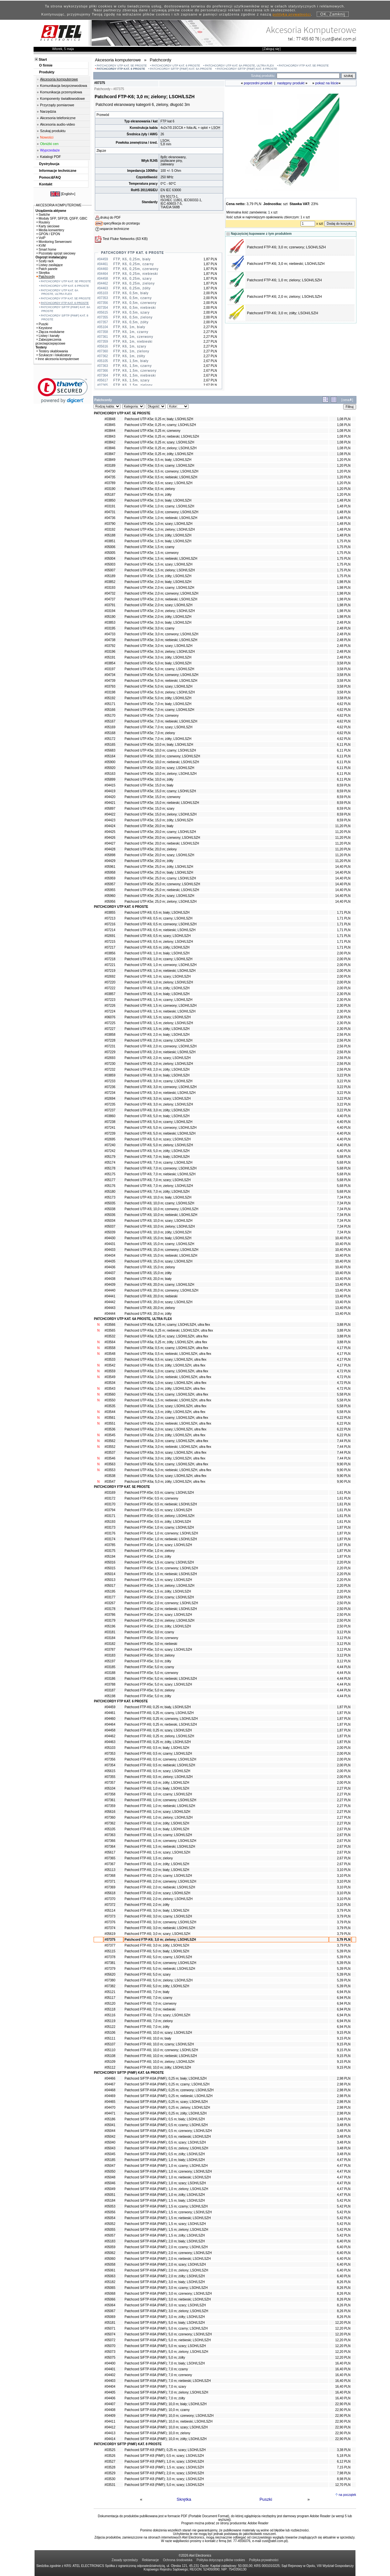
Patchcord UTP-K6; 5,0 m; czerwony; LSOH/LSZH (161, 1127)
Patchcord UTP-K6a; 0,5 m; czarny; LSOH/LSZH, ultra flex (166, 1348)
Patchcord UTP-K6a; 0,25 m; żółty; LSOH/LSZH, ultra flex (166, 1342)
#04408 (110, 2410)
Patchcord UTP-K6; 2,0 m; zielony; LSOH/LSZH (159, 1063)
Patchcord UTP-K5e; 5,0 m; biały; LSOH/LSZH (158, 663)
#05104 (110, 1788)
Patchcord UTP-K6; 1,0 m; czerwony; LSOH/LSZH (161, 965)
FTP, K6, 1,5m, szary (131, 380)
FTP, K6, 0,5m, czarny (132, 298)
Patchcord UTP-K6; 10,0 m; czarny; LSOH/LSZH (159, 1203)
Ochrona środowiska (177, 2560)
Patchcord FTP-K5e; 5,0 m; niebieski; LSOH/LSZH (161, 1678)
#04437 (110, 1273)
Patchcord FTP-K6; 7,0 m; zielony (149, 2021)
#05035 (110, 1203)
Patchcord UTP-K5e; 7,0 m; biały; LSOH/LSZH (158, 704)
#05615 (110, 1771)
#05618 (110, 1893)
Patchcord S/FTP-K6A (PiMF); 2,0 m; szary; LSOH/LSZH (165, 2264)
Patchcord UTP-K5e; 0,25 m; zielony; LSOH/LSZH (161, 448)
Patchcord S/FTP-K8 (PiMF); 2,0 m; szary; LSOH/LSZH (164, 2473)
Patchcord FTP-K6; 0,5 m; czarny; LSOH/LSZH (158, 1753)
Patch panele (46, 269)
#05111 (110, 2038)
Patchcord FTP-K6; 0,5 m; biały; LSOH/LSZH (157, 1748)
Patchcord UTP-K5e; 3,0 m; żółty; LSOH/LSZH (158, 657)
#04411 (110, 2421)
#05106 (110, 2032)
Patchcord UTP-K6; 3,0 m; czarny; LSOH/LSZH (158, 1081)
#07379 (110, 1968)
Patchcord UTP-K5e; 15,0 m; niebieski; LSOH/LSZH (162, 803)
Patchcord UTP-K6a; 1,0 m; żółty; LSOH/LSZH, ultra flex (165, 1388)
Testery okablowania (52, 351)
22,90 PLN (342, 2404)
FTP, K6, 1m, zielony (131, 351)
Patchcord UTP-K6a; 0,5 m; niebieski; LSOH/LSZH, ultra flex (168, 1354)
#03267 (110, 1603)
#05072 (110, 2340)
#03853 (110, 622)
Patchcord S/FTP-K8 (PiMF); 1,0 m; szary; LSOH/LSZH (164, 2461)
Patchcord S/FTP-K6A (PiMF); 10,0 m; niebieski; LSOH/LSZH (168, 2421)
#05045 (110, 2154)
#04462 (110, 1736)
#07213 (110, 918)
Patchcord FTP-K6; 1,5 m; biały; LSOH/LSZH (157, 1829)
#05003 (110, 564)
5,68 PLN (344, 1156)
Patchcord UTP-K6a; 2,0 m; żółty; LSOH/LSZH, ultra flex (165, 1435)
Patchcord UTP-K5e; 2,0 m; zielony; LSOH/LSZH (160, 611)
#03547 (110, 1481)
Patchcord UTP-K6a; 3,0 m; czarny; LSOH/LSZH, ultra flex (166, 1441)
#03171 (110, 1516)
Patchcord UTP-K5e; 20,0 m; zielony (151, 849)
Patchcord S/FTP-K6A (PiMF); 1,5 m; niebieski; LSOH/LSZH (168, 2218)
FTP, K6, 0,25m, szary (132, 278)
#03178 (110, 1609)
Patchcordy (45, 276)
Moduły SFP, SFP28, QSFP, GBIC (61, 218)
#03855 (110, 912)
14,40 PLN (342, 866)
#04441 (110, 1296)
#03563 (110, 1464)
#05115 (110, 1951)
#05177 (110, 1180)
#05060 (110, 2258)
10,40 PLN (342, 1238)
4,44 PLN (344, 1667)
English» (68, 194)
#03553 (110, 1470)
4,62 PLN (344, 704)
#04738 (110, 640)
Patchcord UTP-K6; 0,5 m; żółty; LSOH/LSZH (157, 947)
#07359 (110, 1806)
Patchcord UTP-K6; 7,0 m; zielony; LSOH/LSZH (159, 1186)
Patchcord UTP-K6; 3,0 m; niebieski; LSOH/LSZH (160, 1093)
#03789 (110, 483)
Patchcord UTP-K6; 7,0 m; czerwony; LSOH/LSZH (161, 1168)
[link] (63, 391)
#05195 (110, 1591)
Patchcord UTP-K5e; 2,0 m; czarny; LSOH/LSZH (159, 587)
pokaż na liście (327, 83)
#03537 (110, 1452)
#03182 (110, 1644)
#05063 (110, 2276)
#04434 (110, 1255)
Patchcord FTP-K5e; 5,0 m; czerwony (151, 1673)
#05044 (110, 2131)
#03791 (110, 605)
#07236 (110, 1087)
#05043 (110, 2148)
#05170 (110, 715)
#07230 (110, 1063)
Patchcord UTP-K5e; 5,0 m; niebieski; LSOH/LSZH (161, 680)
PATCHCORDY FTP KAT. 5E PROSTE (304, 65)
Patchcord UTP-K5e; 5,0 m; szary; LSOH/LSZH (158, 686)
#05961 (110, 866)
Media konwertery (50, 230)
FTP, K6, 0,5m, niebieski (134, 307)
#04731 (110, 512)
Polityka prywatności (264, 2560)
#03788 (110, 1684)
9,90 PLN (344, 1464)
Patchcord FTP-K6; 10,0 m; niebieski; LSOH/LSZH (161, 2056)
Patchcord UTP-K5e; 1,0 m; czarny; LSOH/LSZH (159, 506)
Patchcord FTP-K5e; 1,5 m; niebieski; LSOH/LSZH (161, 1574)
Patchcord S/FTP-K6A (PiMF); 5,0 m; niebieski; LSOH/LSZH (168, 2340)
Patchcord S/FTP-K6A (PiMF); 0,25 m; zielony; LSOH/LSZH (167, 2107)
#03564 (110, 1342)
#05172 (110, 739)
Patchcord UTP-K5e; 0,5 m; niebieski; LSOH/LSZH (161, 477)
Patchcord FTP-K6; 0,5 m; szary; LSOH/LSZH (157, 1771)
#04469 (110, 2096)
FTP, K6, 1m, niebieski (132, 341)
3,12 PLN (344, 1632)
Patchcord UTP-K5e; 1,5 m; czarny (150, 547)
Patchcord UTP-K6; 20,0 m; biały (148, 1279)
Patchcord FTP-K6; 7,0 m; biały (147, 1992)
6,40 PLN (344, 2241)
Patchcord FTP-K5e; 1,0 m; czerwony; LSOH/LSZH (161, 1533)
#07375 (110, 1939)
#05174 (110, 1162)
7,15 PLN (344, 2467)
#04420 (110, 797)
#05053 (110, 2206)
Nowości (47, 137)
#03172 (110, 1498)
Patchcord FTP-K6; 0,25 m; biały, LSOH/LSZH (158, 1707)
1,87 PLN (344, 1527)
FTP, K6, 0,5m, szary (131, 312)
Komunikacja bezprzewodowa (63, 86)
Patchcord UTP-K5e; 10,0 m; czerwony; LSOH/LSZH (162, 756)
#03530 (110, 2479)
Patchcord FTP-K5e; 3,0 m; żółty (148, 1661)
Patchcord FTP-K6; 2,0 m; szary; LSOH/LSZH (157, 1893)
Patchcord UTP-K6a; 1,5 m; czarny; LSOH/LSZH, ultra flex (166, 1394)
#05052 (110, 2224)
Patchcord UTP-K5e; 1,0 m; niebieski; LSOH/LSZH (161, 518)
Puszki (266, 2499)
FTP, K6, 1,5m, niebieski (134, 375)
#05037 (110, 1226)
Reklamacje (150, 2560)
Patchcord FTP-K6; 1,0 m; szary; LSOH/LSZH (157, 1811)
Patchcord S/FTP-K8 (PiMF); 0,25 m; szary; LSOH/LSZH (165, 2450)
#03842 (110, 442)
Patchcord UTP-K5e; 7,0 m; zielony (150, 733)
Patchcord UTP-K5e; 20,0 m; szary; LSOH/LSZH (159, 855)
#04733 (110, 634)
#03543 (110, 1388)
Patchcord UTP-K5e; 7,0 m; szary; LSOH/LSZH (158, 727)
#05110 (110, 2050)
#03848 (110, 419)
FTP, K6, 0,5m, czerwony (135, 303)
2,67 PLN (344, 1829)
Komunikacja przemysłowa (61, 92)
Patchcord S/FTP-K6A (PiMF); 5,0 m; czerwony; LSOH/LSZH (168, 2334)
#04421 (110, 803)
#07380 (110, 1980)
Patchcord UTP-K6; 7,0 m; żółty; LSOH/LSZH (157, 1191)
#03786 (110, 1614)
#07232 (110, 1069)
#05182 (110, 2282)
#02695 (110, 1139)
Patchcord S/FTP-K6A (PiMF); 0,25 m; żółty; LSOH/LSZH (166, 2113)
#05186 (110, 2119)
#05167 (110, 721)
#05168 (110, 733)
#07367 (110, 1864)
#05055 (110, 2229)
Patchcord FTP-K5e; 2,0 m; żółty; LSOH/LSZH (158, 1626)
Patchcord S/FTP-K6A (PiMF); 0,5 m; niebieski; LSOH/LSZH (168, 2136)
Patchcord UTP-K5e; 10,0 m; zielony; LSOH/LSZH (161, 773)
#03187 (110, 1690)
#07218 (110, 959)
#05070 (110, 2346)
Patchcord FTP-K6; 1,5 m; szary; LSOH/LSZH (157, 1852)
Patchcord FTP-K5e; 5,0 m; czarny (149, 1667)
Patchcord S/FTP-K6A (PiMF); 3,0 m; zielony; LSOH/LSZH (166, 2311)
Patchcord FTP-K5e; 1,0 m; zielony (150, 1551)
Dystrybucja (49, 164)
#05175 (110, 1174)
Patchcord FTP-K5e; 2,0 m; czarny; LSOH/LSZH (159, 1597)
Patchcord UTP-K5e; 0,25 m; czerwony (152, 430)
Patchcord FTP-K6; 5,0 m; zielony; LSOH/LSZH (159, 1980)
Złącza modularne (50, 332)
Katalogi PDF (50, 157)
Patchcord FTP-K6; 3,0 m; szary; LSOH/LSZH (157, 1934)
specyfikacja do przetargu (121, 223)
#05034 (110, 1220)
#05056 (110, 2212)
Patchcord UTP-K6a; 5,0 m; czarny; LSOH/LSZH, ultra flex (166, 1464)
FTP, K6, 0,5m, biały (131, 293)
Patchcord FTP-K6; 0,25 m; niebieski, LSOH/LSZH (161, 1724)
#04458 (110, 1730)
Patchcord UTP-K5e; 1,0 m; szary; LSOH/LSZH (158, 523)
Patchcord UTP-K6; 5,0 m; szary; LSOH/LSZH (158, 1139)
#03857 (110, 994)
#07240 (110, 1145)
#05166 (110, 710)
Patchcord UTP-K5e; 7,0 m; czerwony (152, 715)
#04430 (110, 1238)
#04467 (110, 2084)
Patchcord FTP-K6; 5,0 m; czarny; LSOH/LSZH (158, 1957)
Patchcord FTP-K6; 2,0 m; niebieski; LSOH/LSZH (160, 1887)
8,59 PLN (344, 785)
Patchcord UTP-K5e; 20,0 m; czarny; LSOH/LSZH (160, 832)
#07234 (110, 1093)
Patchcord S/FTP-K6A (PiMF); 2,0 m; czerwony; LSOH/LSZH (168, 2253)
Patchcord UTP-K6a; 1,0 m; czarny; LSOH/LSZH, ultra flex (166, 1371)
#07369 (110, 1887)
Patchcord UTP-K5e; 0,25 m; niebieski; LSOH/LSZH (162, 436)
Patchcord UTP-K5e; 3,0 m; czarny (150, 628)
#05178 (110, 1168)
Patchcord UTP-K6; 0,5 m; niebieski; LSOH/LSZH (160, 930)
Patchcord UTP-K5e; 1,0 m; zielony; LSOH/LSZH (160, 529)
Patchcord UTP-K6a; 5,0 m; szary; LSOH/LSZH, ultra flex (165, 1476)
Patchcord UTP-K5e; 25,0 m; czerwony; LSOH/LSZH (162, 884)
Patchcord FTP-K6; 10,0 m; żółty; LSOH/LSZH (158, 2067)
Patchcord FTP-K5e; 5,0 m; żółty (148, 1696)
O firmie (46, 65)
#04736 (110, 518)
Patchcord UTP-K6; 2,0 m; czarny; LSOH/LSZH (158, 1040)
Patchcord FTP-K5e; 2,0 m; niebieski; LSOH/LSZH (161, 1609)
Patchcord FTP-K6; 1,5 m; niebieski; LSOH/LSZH (160, 1846)
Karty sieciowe (47, 226)
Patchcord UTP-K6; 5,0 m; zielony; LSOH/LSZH (159, 1145)
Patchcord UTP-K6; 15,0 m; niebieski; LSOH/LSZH (161, 1255)
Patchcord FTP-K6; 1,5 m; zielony (149, 1858)
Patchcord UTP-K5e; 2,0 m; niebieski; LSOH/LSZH (161, 599)
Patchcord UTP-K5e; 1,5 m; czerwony (152, 553)
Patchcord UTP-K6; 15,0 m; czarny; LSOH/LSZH (159, 1244)
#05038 (110, 1209)
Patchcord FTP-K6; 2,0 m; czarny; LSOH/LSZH (158, 1875)
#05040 (110, 2142)
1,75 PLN (344, 541)
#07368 (110, 1875)
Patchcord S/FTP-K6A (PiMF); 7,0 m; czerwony (158, 2375)
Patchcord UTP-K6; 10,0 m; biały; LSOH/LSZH (158, 1197)
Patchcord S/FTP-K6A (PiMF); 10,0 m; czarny (157, 2410)
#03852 (110, 582)
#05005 (110, 553)
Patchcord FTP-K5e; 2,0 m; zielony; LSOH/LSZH (159, 1620)
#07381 (110, 1963)
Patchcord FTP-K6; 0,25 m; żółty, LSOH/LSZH (158, 1742)
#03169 (110, 1492)
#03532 (110, 1336)
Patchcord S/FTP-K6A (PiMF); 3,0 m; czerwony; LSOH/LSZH (168, 2293)
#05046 (110, 2183)
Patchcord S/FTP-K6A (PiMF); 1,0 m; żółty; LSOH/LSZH (165, 2195)
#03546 (110, 1458)
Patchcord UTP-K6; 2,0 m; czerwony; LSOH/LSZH (161, 1046)
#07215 (110, 941)
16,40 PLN (342, 2363)
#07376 (110, 1922)
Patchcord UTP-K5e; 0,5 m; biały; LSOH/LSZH (158, 460)
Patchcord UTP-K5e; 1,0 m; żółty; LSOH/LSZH (158, 535)
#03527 (110, 2461)
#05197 (110, 1661)
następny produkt (290, 83)
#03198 (110, 692)
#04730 (110, 471)
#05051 (110, 2195)
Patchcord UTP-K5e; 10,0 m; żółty (149, 779)
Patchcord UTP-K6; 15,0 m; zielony (150, 1267)
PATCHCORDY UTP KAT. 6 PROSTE (176, 65)
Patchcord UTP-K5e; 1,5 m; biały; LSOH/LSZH (158, 541)
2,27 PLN (344, 1788)
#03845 (110, 425)
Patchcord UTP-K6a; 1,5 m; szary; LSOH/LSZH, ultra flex (165, 1406)
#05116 (110, 2015)
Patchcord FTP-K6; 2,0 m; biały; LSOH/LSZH (157, 1870)
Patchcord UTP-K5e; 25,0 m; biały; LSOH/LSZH (159, 872)
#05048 (110, 2177)
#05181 (110, 2322)
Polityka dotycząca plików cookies (221, 2560)
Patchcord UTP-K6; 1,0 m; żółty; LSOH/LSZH (157, 988)
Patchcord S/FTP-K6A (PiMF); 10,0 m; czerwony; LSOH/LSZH (169, 2415)
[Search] (308, 75)
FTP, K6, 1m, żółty (129, 356)
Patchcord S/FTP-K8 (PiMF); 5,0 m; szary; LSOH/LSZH (164, 2485)
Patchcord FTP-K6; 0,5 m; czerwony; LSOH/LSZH (160, 1759)
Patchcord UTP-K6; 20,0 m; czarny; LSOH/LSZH (159, 1284)
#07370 (110, 1899)
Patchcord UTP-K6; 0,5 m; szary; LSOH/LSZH (158, 936)
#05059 (110, 2247)
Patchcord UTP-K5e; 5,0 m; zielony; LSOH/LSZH (160, 692)
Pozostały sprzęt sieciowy (56, 253)
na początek (347, 2495)
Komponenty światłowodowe (62, 98)
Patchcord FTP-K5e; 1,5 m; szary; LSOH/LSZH (158, 1580)
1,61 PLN (344, 1492)
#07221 (110, 965)
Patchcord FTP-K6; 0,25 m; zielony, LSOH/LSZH (159, 1736)
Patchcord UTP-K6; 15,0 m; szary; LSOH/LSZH (158, 1261)
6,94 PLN (344, 1992)
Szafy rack (45, 261)
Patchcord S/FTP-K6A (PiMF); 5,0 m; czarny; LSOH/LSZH (166, 2328)
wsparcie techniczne (114, 229)
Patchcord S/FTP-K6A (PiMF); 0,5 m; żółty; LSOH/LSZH (165, 2154)
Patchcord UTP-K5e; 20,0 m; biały (149, 826)
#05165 (110, 744)
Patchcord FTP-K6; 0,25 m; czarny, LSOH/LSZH (159, 1713)
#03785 (110, 1545)
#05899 (110, 779)
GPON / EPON (48, 234)
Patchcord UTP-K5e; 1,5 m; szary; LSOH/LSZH (158, 564)
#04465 (110, 2101)
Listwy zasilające (49, 265)
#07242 (110, 1151)
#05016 (110, 1562)
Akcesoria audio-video (57, 124)
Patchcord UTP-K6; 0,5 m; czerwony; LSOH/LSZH (161, 924)
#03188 (110, 1673)
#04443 (110, 1308)
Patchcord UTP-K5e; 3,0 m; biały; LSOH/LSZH (158, 622)
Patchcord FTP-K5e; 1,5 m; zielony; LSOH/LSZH (159, 1585)
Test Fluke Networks (119, 239)
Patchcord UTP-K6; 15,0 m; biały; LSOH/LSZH (158, 1238)
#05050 (110, 2171)
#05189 (110, 576)
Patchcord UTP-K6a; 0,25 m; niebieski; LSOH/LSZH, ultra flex (169, 1330)
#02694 (110, 1098)
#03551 (110, 1423)
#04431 (110, 1244)
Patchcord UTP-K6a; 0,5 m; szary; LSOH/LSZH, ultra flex (165, 1359)
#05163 (110, 773)
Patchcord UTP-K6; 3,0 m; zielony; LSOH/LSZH (159, 1104)
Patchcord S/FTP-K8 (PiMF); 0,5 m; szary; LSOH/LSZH (164, 2455)
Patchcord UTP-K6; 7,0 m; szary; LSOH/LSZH (158, 1180)
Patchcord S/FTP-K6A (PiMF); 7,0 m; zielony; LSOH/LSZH (166, 2392)
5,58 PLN (344, 1394)
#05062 (110, 2253)
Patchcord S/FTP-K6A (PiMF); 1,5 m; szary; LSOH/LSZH (165, 2224)
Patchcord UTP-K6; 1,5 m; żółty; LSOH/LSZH (157, 1029)
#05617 (110, 1852)
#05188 (110, 535)
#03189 (110, 465)
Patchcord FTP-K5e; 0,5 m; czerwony (151, 1498)
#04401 (110, 2369)
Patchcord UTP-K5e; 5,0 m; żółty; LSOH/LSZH (158, 698)
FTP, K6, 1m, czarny (131, 332)
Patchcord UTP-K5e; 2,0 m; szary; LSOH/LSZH (158, 605)
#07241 (110, 1127)
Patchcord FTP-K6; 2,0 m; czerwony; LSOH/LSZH (160, 1881)
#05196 (110, 1626)
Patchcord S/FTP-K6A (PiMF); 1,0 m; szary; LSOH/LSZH (165, 2183)
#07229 (110, 1052)
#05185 (110, 2160)
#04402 (110, 2375)
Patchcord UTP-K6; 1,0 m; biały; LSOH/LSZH (157, 953)
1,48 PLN (344, 500)
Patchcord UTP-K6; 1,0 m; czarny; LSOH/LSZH (158, 959)
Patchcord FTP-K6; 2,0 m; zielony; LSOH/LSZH (284, 296)
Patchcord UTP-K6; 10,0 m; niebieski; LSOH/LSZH (161, 1215)
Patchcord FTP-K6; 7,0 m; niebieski (150, 2009)
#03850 (110, 500)
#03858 (110, 1034)
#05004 (110, 558)
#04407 (110, 2404)
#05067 (110, 2311)
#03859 (110, 1075)
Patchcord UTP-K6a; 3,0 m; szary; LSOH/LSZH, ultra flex (165, 1452)
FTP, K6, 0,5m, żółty (131, 322)
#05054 (110, 2218)
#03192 (110, 529)
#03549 (110, 1377)
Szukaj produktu (53, 131)
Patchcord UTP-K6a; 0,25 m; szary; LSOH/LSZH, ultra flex (166, 1336)
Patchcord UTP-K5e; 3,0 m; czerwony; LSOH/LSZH (161, 634)
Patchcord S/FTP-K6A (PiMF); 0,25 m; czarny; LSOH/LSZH (167, 2084)
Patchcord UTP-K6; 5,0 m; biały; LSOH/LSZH (157, 1116)
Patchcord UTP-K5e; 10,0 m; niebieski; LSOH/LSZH (162, 762)
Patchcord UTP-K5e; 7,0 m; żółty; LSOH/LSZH (158, 739)
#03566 (110, 1324)
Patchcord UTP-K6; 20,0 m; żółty (148, 1313)
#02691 (110, 936)
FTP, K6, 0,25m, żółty (132, 288)
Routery (43, 222)
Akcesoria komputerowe (59, 79)
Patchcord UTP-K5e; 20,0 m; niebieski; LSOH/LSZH (162, 843)
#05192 (110, 698)
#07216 (110, 924)
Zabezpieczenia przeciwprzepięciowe (50, 341)
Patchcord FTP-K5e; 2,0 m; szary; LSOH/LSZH (158, 1614)
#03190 (110, 489)
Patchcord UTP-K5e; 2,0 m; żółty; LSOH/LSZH (158, 616)
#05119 (110, 2021)
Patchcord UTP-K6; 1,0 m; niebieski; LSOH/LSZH (160, 970)
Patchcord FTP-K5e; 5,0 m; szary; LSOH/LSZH (158, 1684)
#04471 (110, 2113)
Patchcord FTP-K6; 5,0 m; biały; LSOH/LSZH (157, 1951)
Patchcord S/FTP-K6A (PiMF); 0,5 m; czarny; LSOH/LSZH (166, 2125)
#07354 (110, 1765)
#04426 (110, 837)
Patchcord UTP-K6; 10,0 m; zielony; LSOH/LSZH (160, 1226)
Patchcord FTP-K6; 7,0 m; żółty (147, 2027)
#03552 (110, 1447)
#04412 (110, 2427)
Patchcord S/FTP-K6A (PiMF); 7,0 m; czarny (156, 2369)
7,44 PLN (344, 1441)
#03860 (110, 1116)
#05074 (110, 2334)
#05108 (110, 2056)
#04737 (110, 599)
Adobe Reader (258, 2523)
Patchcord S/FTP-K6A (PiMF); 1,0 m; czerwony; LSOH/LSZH (168, 2171)
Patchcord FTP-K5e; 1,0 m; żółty (148, 1556)
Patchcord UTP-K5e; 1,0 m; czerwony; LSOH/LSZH (161, 512)
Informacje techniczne (58, 170)
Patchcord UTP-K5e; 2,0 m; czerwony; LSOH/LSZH (161, 593)
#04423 (110, 820)
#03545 (110, 1435)
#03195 (110, 628)
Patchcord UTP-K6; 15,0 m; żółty (148, 1273)
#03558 (110, 1348)
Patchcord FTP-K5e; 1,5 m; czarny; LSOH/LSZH (159, 1562)
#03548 (110, 1354)
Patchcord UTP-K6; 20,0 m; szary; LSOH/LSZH (158, 1302)
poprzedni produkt (258, 83)
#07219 (110, 970)
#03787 (110, 1649)
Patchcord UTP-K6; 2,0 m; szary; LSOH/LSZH (158, 1058)
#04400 (110, 2363)
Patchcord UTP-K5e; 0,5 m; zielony (150, 489)
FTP (163, 121)
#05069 (110, 2317)
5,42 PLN (344, 2200)
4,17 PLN (344, 1348)
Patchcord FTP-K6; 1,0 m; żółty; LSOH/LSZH (157, 1823)
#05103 (110, 1748)
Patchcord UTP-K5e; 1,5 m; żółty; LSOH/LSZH (158, 576)
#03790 (110, 523)
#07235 (110, 1104)
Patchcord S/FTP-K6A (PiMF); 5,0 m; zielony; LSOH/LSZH (166, 2351)
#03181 (110, 1632)
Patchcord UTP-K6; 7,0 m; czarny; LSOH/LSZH (158, 1162)
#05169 (110, 727)
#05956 (110, 901)
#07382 (110, 1986)
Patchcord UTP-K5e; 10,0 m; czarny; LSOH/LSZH (160, 750)
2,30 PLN (344, 994)
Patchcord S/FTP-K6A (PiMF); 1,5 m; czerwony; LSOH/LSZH (168, 2212)
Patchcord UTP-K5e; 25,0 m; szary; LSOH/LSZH (159, 896)
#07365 (110, 1858)
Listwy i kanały (47, 336)
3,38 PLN (344, 2450)
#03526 (110, 2455)
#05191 (110, 657)
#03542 (110, 1365)
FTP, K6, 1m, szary (129, 346)
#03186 (110, 1678)
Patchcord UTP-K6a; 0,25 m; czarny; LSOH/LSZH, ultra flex (167, 1324)
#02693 (110, 1058)
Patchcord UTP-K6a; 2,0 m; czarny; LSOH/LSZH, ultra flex (166, 1417)
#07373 (110, 1916)
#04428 (110, 849)
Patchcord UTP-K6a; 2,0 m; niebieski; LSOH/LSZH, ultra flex (168, 1423)
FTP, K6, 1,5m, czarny (132, 366)
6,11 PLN (344, 744)
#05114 (110, 1910)
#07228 (110, 1040)
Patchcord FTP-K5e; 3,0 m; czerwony (151, 1638)
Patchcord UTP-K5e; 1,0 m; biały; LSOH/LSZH (158, 500)
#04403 (110, 2381)
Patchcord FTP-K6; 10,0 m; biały (148, 2038)
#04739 (110, 680)
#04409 (110, 2415)
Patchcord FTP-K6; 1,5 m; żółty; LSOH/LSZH (157, 1864)
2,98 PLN (344, 2078)
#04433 (110, 1250)
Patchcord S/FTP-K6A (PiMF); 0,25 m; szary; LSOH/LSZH (166, 2101)
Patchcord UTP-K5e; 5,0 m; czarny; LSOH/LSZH (159, 669)
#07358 (110, 1794)
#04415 (110, 785)
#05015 (110, 1568)
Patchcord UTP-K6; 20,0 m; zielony (150, 1308)
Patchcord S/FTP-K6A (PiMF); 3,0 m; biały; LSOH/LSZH (165, 2282)
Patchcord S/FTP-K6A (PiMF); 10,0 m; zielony (157, 2433)
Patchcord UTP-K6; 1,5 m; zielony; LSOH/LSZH (159, 1023)
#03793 (110, 686)
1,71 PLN (344, 912)
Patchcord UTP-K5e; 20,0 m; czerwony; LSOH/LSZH (162, 837)
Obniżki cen (49, 144)
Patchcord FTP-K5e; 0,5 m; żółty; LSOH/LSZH (158, 1521)
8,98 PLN (344, 2479)
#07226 (110, 1005)
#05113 (110, 1870)
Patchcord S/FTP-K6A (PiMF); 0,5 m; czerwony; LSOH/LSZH (168, 2131)
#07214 (110, 930)
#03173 (110, 1527)
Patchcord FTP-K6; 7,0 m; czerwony (151, 2003)
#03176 (110, 1533)
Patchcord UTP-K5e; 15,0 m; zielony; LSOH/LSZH (161, 814)
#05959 (110, 878)
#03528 (110, 2467)
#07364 (110, 1846)
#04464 (110, 1724)
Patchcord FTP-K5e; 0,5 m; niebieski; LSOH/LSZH (161, 1504)
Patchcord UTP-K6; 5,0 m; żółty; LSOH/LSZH (157, 1151)
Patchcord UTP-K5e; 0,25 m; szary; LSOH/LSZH (159, 442)
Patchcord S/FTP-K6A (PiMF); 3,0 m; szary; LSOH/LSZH (165, 2305)
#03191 (110, 506)
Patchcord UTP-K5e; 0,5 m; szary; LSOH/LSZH (158, 483)
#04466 (110, 2078)
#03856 (110, 953)
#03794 (110, 1510)
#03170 (110, 1504)
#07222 (110, 988)
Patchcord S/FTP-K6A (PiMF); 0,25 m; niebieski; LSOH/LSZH (168, 2096)
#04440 (110, 1290)
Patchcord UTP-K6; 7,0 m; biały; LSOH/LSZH (157, 1156)
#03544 (110, 1412)
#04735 (110, 477)
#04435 (110, 1261)
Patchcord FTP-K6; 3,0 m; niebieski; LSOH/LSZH (285, 263)
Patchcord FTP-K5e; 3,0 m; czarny (149, 1632)
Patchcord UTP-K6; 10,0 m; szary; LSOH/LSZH (158, 1220)
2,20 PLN (344, 1562)
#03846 (110, 448)
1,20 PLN (344, 460)
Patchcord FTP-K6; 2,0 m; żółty (147, 1904)
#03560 (110, 1394)
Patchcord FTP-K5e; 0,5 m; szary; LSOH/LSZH (158, 1510)
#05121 (110, 1992)
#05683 (110, 750)
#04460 (110, 1718)
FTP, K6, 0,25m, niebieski (135, 273)
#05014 (110, 1574)
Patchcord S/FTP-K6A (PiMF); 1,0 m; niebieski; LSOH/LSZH (168, 2177)
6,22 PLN (344, 1417)
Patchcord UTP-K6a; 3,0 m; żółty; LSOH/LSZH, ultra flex (165, 1458)
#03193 (110, 587)
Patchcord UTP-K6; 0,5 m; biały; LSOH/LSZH (157, 912)
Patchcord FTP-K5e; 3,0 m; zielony (150, 1655)
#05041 (110, 2125)
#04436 (110, 1267)
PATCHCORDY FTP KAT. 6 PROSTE (121, 68)
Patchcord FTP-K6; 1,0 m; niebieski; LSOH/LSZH (160, 1806)
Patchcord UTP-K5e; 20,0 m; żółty (149, 861)
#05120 (110, 2003)
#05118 (110, 2009)
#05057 (110, 2235)
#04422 (110, 814)
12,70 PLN (342, 2485)
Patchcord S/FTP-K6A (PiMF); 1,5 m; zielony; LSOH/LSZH (166, 2229)
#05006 (110, 547)
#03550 (110, 1400)
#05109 (110, 2061)
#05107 (110, 2044)
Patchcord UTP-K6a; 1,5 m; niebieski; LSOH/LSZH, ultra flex (168, 1400)
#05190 (110, 616)
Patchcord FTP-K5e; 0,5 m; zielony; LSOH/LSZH (159, 1516)
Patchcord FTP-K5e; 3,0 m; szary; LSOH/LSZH (158, 1649)
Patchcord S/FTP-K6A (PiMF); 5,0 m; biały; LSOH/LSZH (165, 2322)
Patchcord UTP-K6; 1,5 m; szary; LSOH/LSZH (158, 1017)
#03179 (110, 1620)
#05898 (110, 855)
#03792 (110, 646)
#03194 (110, 611)
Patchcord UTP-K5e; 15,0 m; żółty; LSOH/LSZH (159, 820)
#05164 (110, 756)
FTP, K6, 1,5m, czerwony (135, 370)
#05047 (110, 2165)
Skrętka (184, 2499)
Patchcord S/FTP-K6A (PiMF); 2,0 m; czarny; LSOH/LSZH (166, 2247)
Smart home (46, 249)
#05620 (110, 1974)
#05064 (110, 2305)
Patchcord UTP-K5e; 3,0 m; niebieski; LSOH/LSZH (161, 640)
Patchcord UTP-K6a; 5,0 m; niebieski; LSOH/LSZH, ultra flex (168, 1470)
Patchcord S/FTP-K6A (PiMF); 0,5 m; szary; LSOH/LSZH (165, 2142)
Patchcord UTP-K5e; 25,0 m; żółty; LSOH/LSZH (159, 866)
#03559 (110, 1371)
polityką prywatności (292, 14)
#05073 (110, 2351)
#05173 (110, 1197)
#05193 (110, 1521)
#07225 (110, 1023)
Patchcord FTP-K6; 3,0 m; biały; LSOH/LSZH (157, 1910)
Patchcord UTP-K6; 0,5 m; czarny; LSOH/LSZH (158, 918)
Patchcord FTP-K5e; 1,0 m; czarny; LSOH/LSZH (159, 1527)
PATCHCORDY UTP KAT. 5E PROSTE (122, 65)
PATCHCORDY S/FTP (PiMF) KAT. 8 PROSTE (247, 68)
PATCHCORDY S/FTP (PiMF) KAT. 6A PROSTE (181, 68)
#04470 (110, 2107)
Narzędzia (48, 111)
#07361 (110, 1800)
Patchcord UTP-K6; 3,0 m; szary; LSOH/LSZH (158, 1098)
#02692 (110, 976)
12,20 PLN (342, 2322)
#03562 (110, 1441)
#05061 (110, 2270)
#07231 (110, 1046)
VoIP (41, 238)
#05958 (110, 872)
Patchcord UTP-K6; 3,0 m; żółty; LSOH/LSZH (157, 1110)
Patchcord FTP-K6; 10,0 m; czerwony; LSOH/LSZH (161, 2050)
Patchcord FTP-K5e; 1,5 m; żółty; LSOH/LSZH (158, 1591)
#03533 (110, 1359)
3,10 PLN (344, 1870)
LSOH (215, 128)
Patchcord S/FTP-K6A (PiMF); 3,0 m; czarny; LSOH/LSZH (166, 2288)
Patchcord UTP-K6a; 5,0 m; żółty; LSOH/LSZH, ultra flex (165, 1481)
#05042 (110, 2136)
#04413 (110, 2433)
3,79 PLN (344, 1910)
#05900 (110, 762)
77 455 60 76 (307, 39)
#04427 (110, 843)
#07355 (110, 1777)
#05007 (110, 570)
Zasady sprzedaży (125, 2560)
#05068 (110, 2293)
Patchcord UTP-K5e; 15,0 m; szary (150, 808)
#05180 (110, 1191)
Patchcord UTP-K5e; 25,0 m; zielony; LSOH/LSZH (161, 901)
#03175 (110, 1551)
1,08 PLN (344, 419)
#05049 (110, 2189)
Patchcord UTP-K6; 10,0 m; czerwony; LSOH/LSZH (161, 1209)
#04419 (110, 791)
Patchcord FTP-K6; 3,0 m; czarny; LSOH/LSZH (158, 1916)
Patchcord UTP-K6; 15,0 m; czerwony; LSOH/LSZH (161, 1250)
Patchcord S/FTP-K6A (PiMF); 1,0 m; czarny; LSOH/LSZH (166, 2165)
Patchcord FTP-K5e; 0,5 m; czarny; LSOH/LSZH (159, 1492)
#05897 (110, 808)
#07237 (110, 1110)
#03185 (110, 1667)
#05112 (110, 2067)
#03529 (110, 2473)
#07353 (110, 1753)
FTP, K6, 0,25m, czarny (133, 264)
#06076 (110, 1017)
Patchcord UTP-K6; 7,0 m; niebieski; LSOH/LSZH (160, 1174)
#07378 (110, 1957)
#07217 (110, 947)
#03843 (110, 436)
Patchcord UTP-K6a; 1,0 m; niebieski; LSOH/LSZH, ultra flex (168, 1377)
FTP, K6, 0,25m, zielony (134, 283)
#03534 (110, 1383)
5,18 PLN (344, 2455)
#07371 (110, 1881)
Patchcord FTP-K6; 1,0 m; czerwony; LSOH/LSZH (160, 1800)
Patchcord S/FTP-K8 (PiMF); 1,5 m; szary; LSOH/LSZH (164, 2467)
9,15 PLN (344, 2032)
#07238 (110, 1122)
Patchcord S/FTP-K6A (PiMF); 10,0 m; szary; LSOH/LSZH (166, 2427)
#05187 (110, 494)
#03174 (110, 1539)
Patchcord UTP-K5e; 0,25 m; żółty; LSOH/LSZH (159, 454)
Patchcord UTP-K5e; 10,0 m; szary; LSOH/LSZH (159, 768)
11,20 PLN (342, 826)
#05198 (110, 1696)
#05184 (110, 2200)
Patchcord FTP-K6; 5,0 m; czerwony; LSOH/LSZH (160, 1963)
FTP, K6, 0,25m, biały (132, 259)
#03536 (110, 1429)
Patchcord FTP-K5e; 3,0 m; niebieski (151, 1644)
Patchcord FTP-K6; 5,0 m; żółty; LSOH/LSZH (157, 1986)
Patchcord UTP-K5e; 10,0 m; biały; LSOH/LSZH (159, 744)
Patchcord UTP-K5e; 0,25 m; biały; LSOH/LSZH (159, 419)
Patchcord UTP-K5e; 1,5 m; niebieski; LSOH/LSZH (161, 558)
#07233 (110, 1081)
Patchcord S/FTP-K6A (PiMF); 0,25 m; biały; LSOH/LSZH (166, 2078)
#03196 (110, 651)
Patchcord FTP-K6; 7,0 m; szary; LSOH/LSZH (157, 2015)
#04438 (110, 1279)
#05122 (110, 2027)
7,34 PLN (344, 1197)
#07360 (110, 1817)
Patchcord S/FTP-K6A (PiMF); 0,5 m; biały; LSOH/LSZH (165, 2119)
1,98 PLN (344, 582)
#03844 (110, 430)
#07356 (110, 1759)
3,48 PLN (344, 2119)
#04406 (110, 2398)
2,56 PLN (344, 1034)
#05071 (110, 2328)
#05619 (110, 1934)
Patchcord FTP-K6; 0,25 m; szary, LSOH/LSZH (158, 1730)
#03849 (110, 460)
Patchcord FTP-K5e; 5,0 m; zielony (150, 1690)
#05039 (110, 1232)
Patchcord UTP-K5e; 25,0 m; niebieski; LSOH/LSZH (162, 890)
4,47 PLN (344, 2160)
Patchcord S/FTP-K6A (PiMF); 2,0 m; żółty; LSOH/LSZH (165, 2276)
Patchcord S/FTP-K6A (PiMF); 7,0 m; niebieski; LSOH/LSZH (168, 2381)
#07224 (110, 1011)
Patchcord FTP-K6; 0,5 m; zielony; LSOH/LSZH (159, 1777)
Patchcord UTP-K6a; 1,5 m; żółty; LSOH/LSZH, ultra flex (165, 1412)
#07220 (110, 982)
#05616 (110, 1811)
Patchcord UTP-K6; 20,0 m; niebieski (151, 1296)
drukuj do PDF (110, 217)
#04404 (110, 2386)
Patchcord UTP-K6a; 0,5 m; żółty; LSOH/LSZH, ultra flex (165, 1365)
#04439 (110, 1284)
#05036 (110, 1215)
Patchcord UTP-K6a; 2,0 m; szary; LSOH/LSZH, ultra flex (165, 1429)
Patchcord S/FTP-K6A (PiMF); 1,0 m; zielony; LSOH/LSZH (166, 2189)
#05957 (110, 884)
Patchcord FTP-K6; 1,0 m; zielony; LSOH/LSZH (284, 280)
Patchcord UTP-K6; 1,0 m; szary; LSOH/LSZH (158, 976)
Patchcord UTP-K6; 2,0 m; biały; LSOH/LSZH (157, 1034)
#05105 (110, 1829)
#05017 (110, 1585)
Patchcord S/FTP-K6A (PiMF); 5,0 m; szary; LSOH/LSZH (165, 2346)
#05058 (110, 2264)
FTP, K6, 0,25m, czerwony (136, 269)
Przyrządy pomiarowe (57, 105)
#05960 (110, 896)
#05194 (110, 1556)
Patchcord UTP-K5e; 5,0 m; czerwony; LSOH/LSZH (161, 675)
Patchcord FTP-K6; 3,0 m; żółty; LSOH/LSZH (282, 313)
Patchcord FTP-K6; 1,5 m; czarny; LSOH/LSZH (158, 1835)
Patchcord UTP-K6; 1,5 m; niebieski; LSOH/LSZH (160, 1011)
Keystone (44, 328)
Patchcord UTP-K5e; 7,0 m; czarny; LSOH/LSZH (159, 710)
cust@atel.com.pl (339, 39)
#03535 (110, 1406)
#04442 (110, 1302)
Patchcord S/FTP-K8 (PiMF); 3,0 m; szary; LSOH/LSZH (164, 2479)
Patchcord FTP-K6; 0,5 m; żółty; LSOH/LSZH (157, 1782)
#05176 (110, 1186)
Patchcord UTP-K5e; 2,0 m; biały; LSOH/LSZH (158, 582)
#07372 (110, 1904)
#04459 (110, 1707)
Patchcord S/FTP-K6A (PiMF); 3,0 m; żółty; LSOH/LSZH (165, 2317)
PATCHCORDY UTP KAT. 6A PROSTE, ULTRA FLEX (239, 65)
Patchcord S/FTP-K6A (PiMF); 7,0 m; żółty (155, 2398)
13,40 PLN (342, 1279)
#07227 (110, 1029)
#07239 (110, 1133)
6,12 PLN (344, 2461)
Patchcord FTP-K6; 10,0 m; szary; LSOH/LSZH (158, 2032)
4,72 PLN (344, 1371)
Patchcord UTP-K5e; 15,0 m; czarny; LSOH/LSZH (160, 791)
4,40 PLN (344, 1116)
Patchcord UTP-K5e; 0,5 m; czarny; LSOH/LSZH (159, 465)
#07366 (110, 1841)
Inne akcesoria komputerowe (57, 359)
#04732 (110, 593)
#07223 (110, 1000)
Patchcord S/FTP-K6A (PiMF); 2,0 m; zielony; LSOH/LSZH (166, 2270)
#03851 (110, 541)
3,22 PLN (344, 1075)
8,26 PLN (344, 2282)
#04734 (110, 675)
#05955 (110, 890)
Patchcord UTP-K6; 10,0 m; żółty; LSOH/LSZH (158, 1232)
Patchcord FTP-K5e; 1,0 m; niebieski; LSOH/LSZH (161, 1539)
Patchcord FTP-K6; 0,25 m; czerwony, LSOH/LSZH (161, 1718)
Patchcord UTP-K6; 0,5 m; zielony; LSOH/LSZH (159, 941)
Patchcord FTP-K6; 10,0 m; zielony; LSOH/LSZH (159, 2061)
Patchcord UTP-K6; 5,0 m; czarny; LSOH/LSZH (158, 1122)
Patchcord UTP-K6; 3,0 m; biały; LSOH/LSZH (157, 1075)
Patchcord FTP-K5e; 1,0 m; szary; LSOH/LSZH (158, 1545)
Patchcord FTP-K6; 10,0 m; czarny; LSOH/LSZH (159, 2044)
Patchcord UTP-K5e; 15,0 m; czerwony (152, 797)
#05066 (110, 2299)
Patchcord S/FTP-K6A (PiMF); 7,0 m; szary (155, 2386)
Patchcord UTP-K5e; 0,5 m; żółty (148, 494)
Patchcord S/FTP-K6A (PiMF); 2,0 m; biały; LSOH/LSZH (165, 2241)
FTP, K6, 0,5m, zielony (133, 317)
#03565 (110, 1330)
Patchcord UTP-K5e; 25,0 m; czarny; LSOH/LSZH (160, 878)
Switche (43, 214)
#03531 (110, 2485)
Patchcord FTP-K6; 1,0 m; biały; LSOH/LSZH (157, 1788)
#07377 (110, 1945)
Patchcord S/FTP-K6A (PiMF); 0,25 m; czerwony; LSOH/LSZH (169, 2090)
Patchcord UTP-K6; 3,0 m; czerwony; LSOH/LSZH (161, 1087)
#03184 (110, 1638)
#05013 (110, 1580)
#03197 (110, 669)
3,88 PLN (344, 1324)
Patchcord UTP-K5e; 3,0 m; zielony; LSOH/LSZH (160, 651)
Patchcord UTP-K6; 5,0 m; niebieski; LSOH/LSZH (160, 1133)
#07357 (110, 1782)
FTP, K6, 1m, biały (129, 327)
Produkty (47, 72)
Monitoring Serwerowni (54, 242)
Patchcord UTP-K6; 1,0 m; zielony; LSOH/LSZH (159, 982)
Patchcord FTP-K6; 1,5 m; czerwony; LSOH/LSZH (160, 1841)
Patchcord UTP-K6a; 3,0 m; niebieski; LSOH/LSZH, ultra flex (168, 1447)
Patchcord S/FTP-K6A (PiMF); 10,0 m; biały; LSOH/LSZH (166, 2404)
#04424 (110, 826)
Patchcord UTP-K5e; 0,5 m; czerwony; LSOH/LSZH (161, 471)
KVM (41, 245)
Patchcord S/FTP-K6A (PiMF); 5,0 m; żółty (155, 2357)
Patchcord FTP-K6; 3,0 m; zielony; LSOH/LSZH (160, 1939)
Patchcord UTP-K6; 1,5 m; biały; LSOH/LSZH (157, 994)
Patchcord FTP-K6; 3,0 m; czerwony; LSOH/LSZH (286, 247)
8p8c (164, 157)
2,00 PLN (344, 953)
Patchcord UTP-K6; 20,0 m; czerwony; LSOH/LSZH (161, 1290)
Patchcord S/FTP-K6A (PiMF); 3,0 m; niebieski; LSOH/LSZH (168, 2299)
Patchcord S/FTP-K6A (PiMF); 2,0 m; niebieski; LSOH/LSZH (168, 2258)
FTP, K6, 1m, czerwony (133, 336)
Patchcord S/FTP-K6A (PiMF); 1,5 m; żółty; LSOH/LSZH (165, 2235)
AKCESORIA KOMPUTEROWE (58, 205)
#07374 (110, 1928)
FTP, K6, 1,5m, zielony (133, 385)
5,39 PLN (344, 1951)
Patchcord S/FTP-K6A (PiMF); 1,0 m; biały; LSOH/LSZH (165, 2160)
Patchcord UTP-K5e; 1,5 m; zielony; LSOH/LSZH (160, 570)
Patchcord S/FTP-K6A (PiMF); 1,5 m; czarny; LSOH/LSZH (166, 2206)
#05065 (110, 2288)
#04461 (110, 1713)
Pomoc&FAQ (50, 177)
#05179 (110, 1156)
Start (43, 59)
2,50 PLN (344, 1597)
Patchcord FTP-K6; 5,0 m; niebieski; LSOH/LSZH (160, 1968)
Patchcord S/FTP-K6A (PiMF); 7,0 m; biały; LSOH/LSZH (165, 2363)
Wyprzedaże (50, 150)
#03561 (110, 1417)
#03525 (110, 2450)
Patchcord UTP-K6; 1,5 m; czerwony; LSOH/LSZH (161, 1005)
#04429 (110, 861)
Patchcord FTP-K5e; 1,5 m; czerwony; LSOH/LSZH (161, 1568)
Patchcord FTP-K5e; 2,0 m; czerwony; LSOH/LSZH (161, 1603)
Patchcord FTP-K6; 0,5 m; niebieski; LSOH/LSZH (160, 1765)
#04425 (110, 832)
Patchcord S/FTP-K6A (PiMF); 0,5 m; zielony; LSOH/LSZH (166, 2148)
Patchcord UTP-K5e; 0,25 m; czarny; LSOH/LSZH (160, 425)
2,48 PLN (344, 622)
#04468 (110, 2090)
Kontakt (45, 184)
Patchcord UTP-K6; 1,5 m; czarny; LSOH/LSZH (158, 1000)
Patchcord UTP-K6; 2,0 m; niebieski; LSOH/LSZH (160, 1052)
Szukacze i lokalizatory (53, 355)
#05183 (110, 2241)
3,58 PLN (344, 663)
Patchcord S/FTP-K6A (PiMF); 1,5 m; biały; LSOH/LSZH (165, 2200)
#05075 (110, 2357)
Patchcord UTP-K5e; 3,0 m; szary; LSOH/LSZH (158, 646)
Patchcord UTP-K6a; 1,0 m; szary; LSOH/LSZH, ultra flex (165, 1383)
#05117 (110, 1998)
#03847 (110, 454)
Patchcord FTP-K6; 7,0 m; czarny (148, 1998)
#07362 (110, 1823)
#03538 (110, 1476)
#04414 (110, 2439)
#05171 (110, 704)
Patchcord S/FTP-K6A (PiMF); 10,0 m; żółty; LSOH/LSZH (166, 2439)
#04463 (110, 1742)
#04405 (110, 2392)
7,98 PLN (344, 2473)
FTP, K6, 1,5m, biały (131, 361)
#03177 (110, 1597)
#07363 (110, 1835)
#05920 (110, 768)
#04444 (110, 1313)
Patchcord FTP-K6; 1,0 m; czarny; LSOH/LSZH (158, 1794)
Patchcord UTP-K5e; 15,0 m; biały (149, 785)
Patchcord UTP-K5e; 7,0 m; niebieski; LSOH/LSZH (161, 721)
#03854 (110, 663)
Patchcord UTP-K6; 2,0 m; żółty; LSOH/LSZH (157, 1069)
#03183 (110, 1655)
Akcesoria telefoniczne (58, 118)
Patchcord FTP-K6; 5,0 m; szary (147, 1974)
